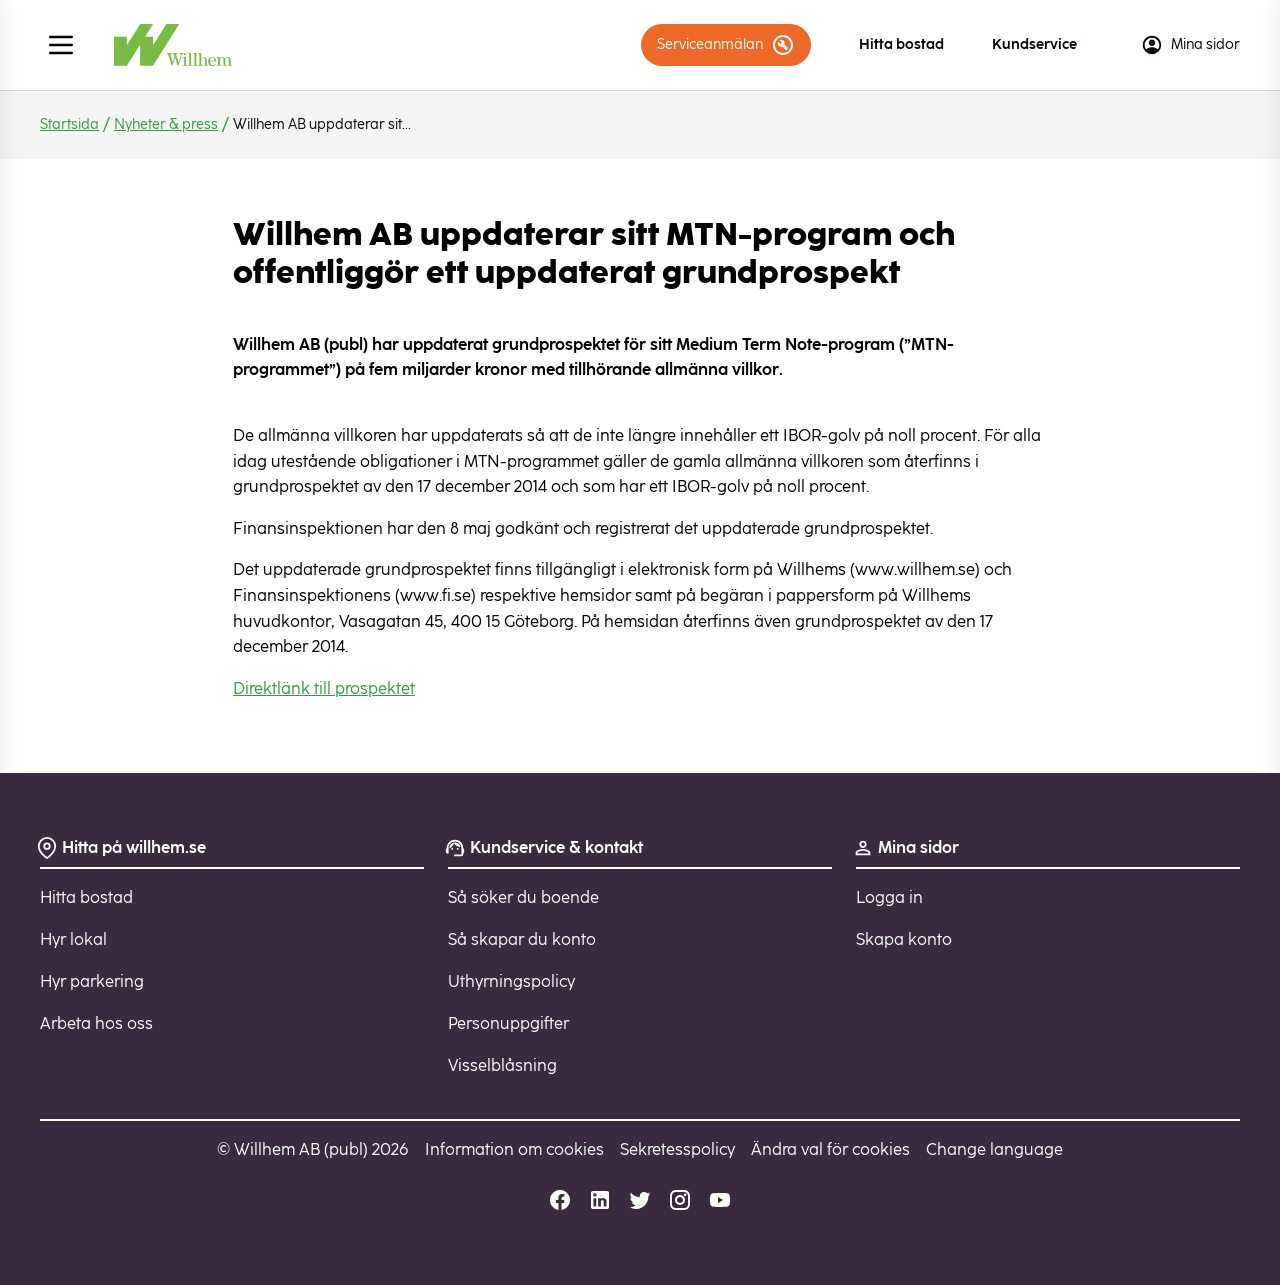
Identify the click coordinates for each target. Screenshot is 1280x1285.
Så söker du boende (523, 897)
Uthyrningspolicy (511, 981)
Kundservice (1034, 44)
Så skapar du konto (522, 939)
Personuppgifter (508, 1023)
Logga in (889, 897)
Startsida (69, 124)
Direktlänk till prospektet (324, 688)
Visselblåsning (502, 1065)
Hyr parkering (92, 981)
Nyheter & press (166, 124)
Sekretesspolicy (677, 1149)
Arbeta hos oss (96, 1023)
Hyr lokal (73, 939)
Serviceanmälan (726, 45)
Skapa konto (904, 939)
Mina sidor (1190, 45)
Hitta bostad (901, 44)
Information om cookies (514, 1149)
